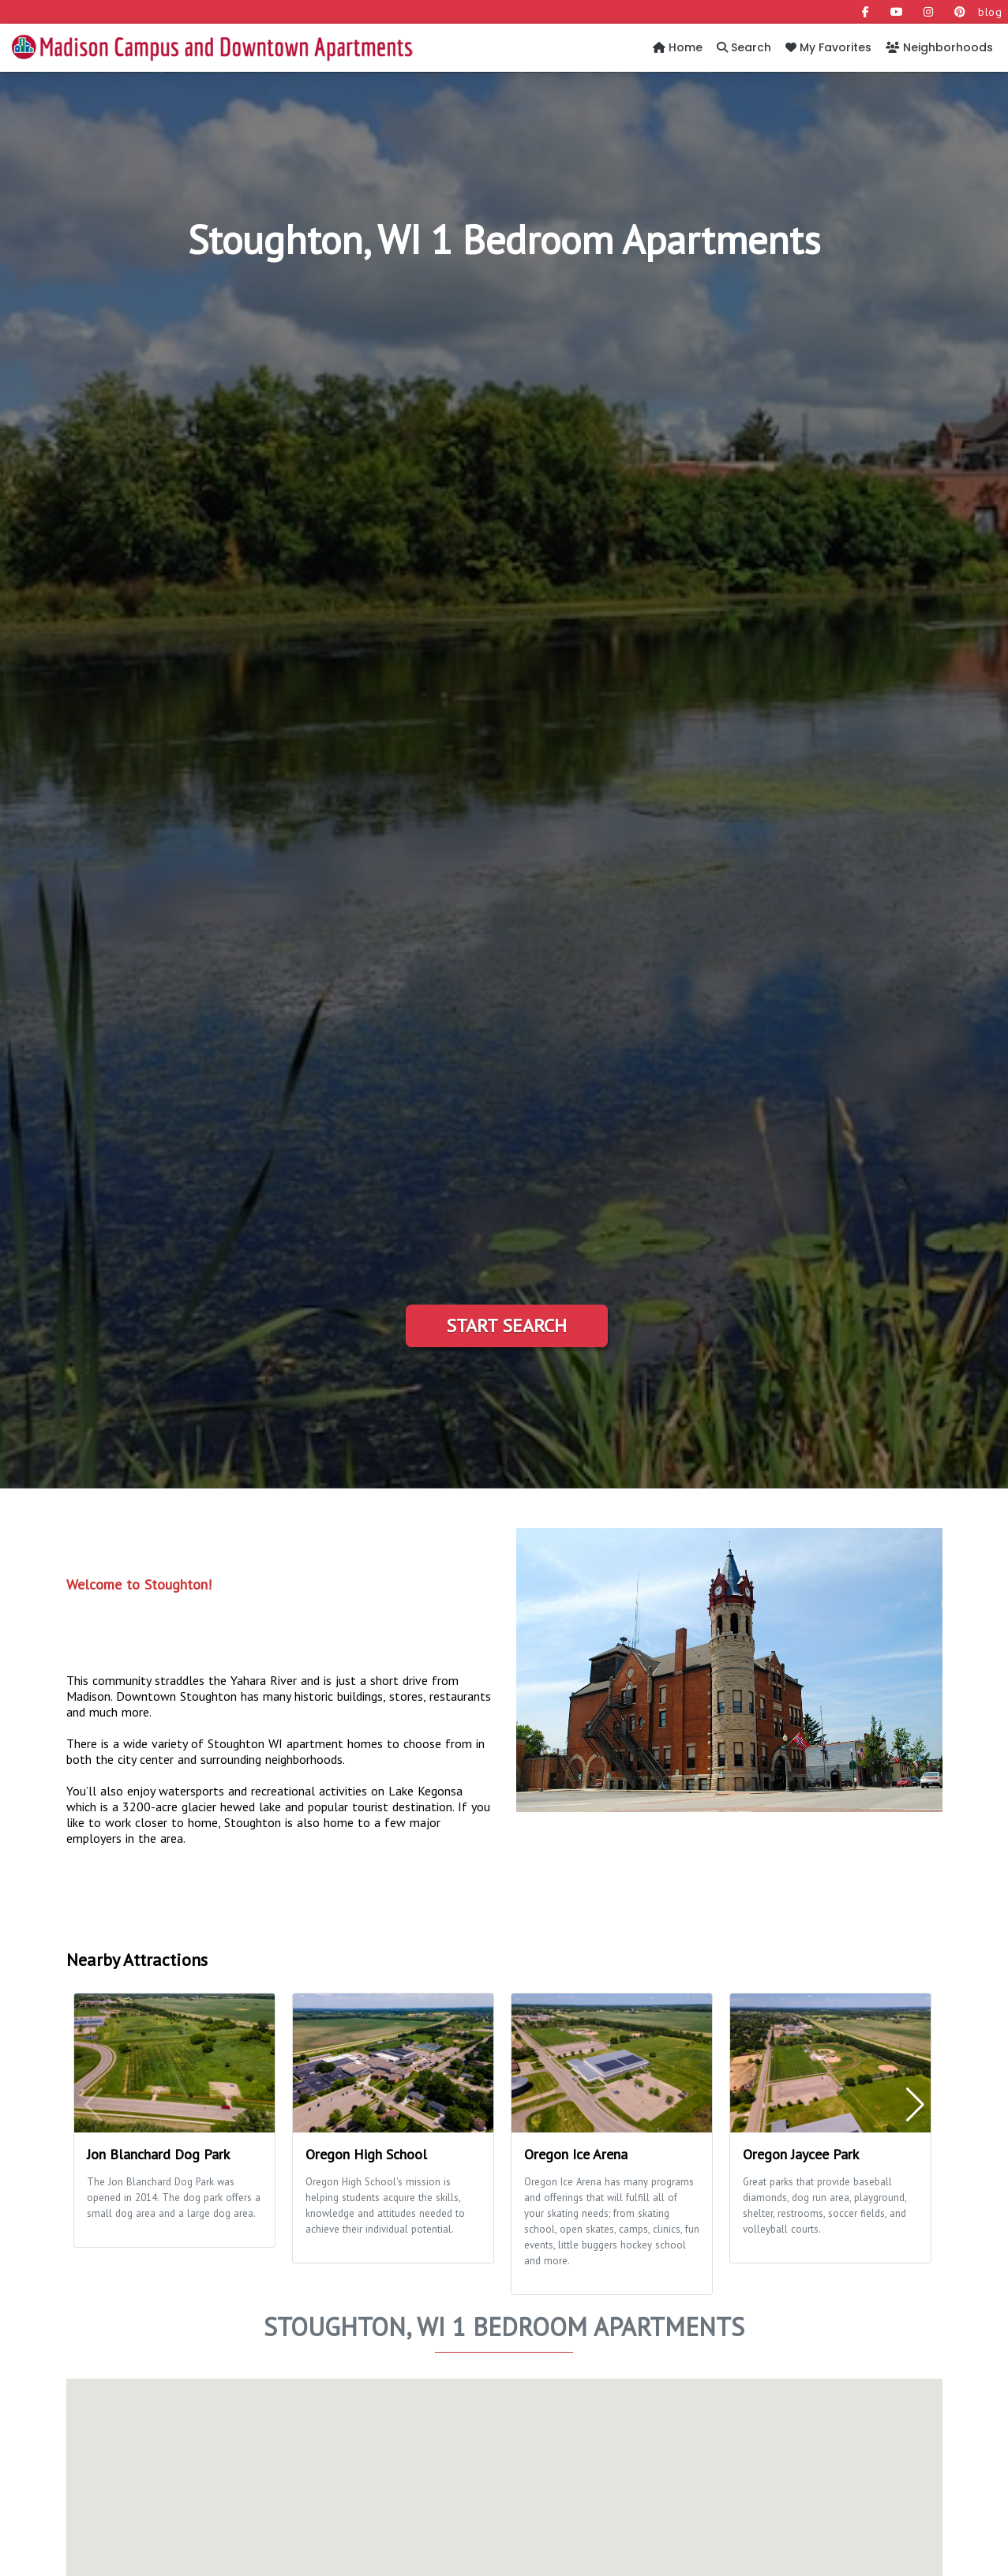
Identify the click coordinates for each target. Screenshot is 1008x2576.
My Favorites (828, 47)
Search (744, 47)
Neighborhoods (939, 47)
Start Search (506, 1325)
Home (678, 47)
